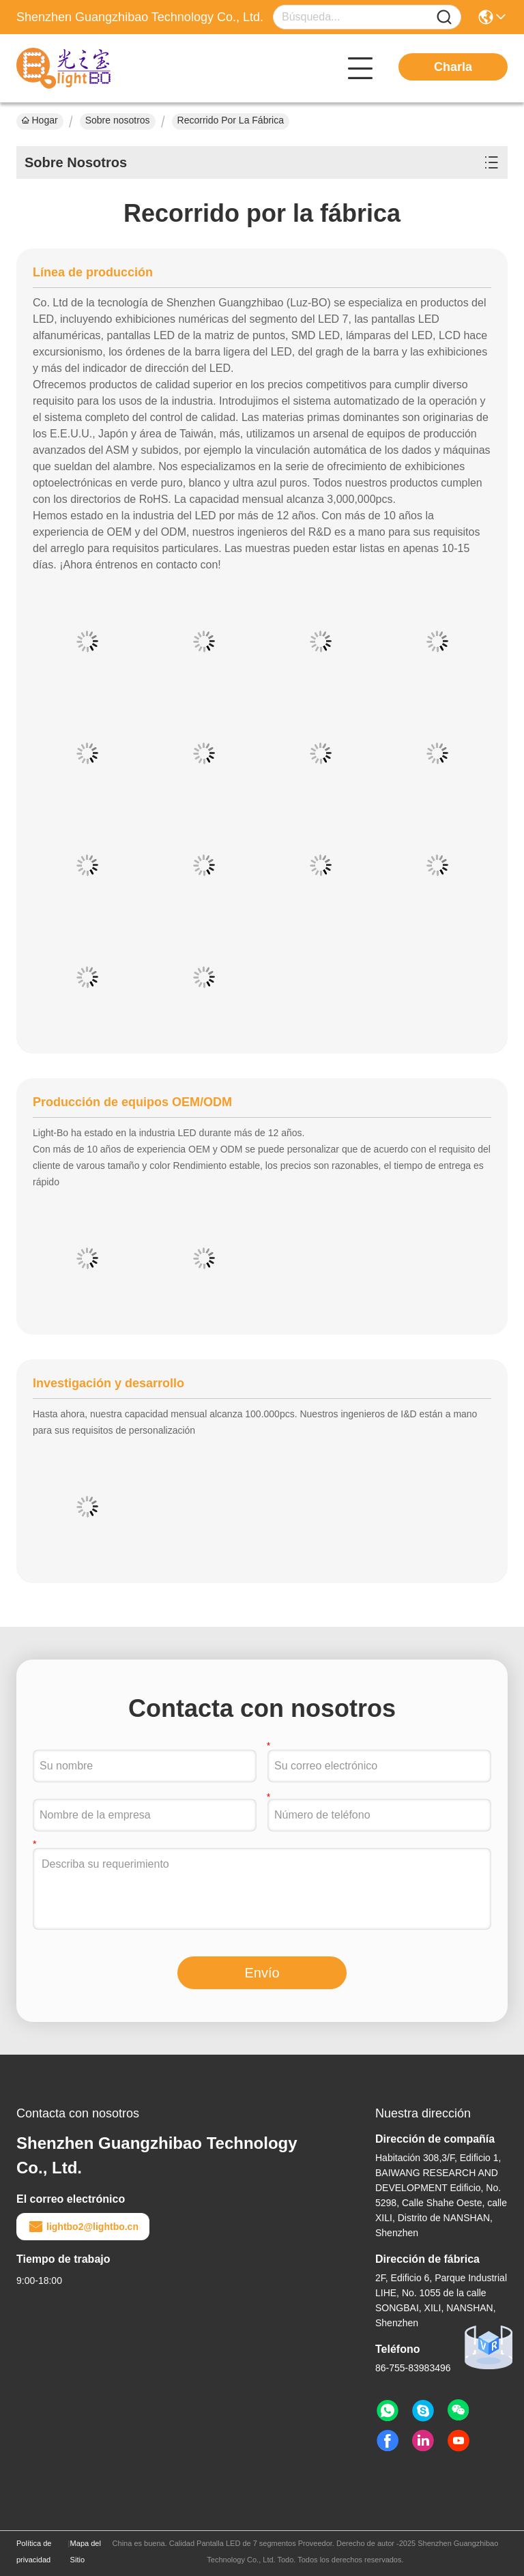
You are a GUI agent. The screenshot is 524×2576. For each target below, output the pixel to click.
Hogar (40, 120)
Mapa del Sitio (85, 2551)
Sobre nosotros (117, 120)
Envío (261, 1972)
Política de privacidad (33, 2551)
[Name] (444, 17)
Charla (453, 67)
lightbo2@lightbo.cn (83, 2226)
